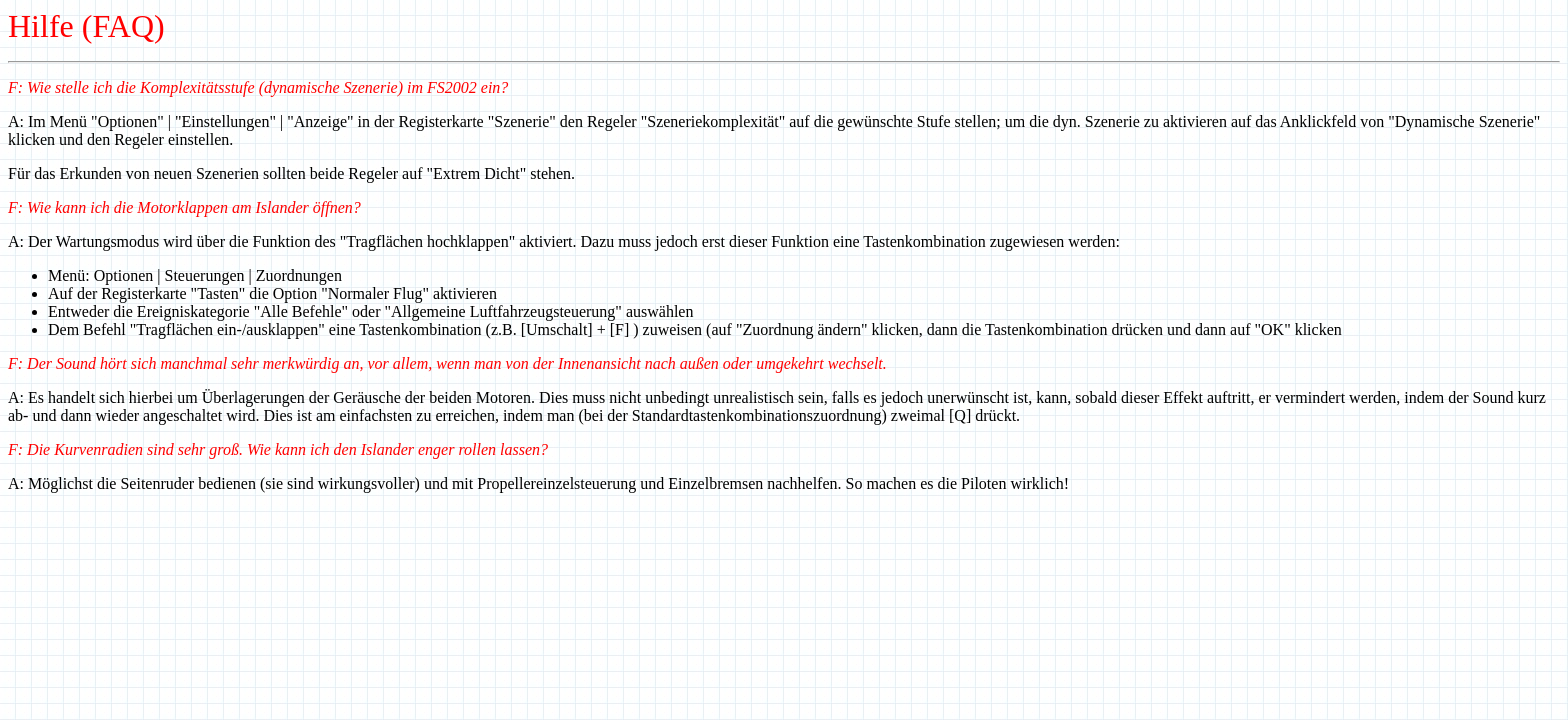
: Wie (34, 87)
